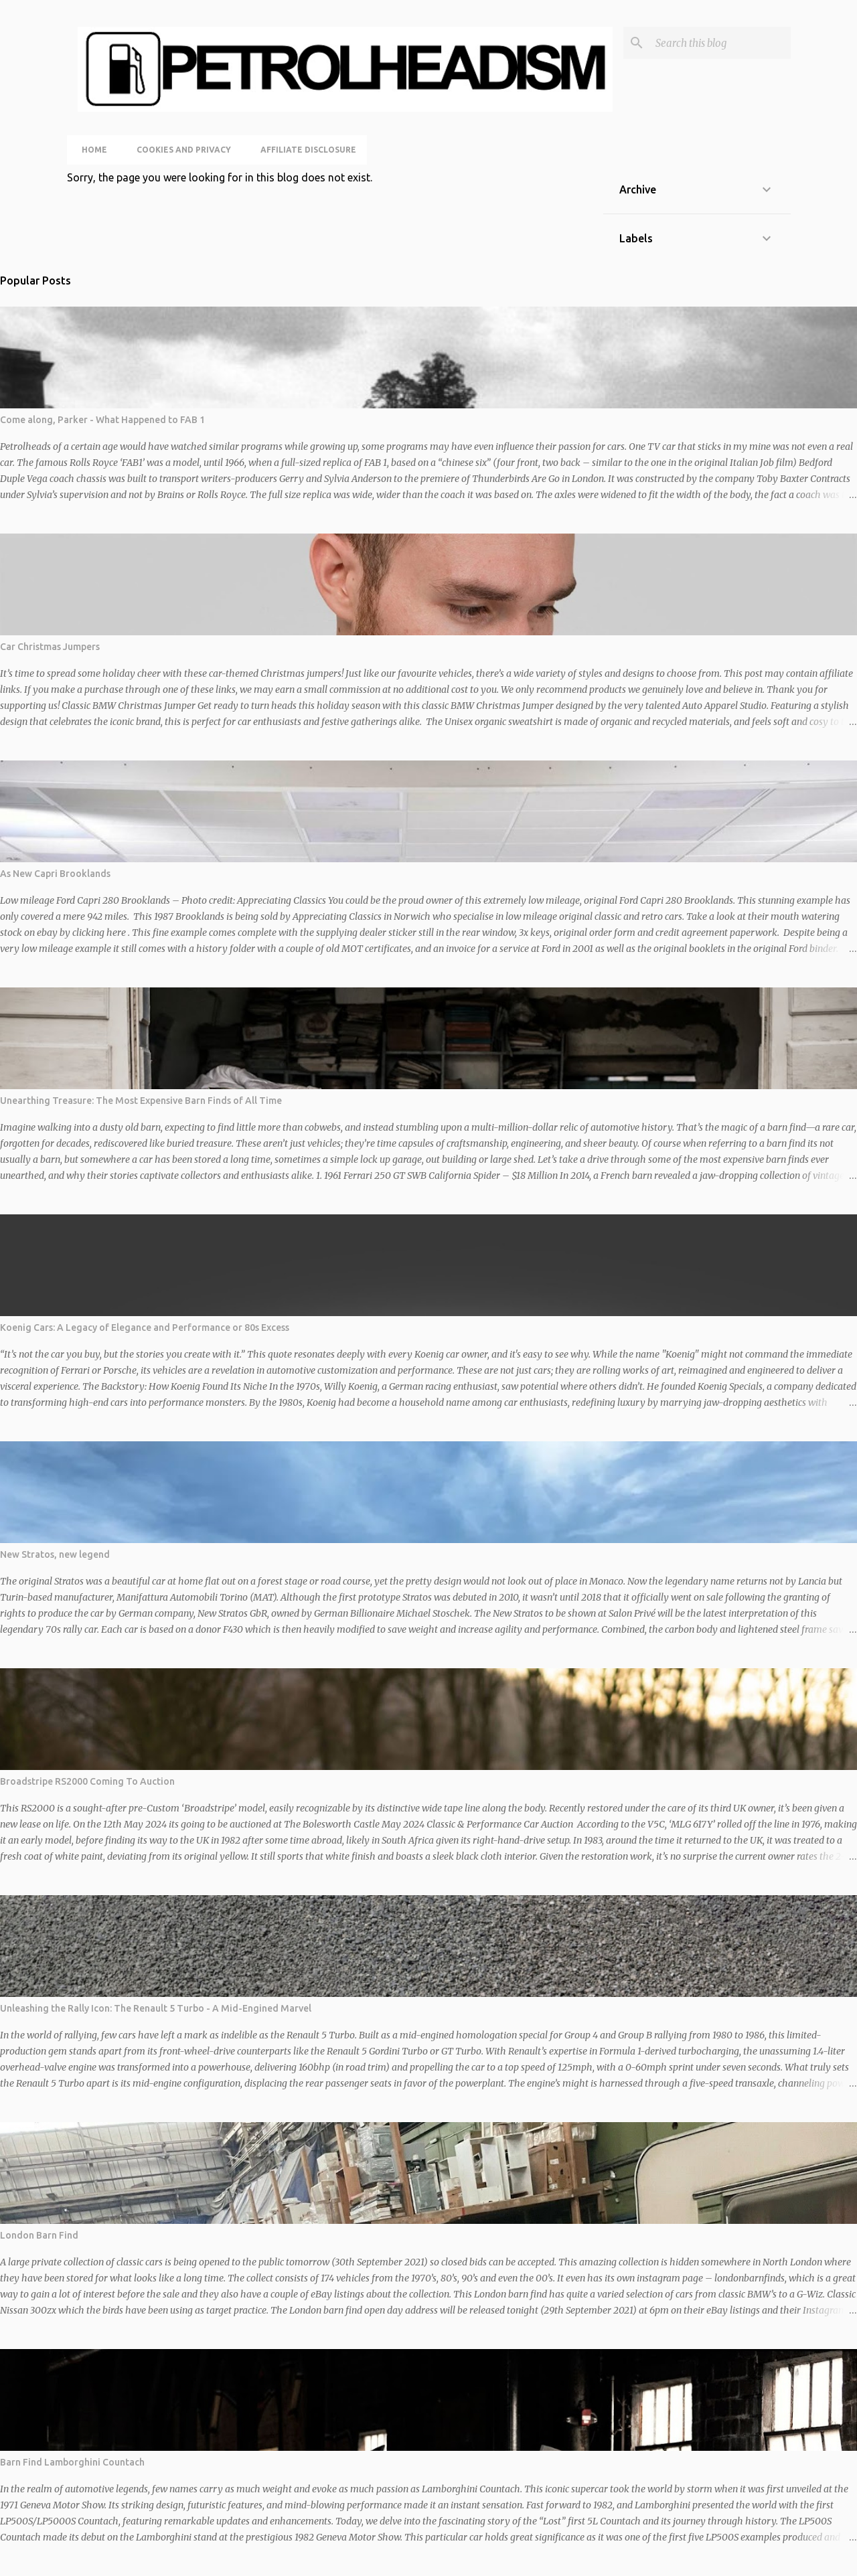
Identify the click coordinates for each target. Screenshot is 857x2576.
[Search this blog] (720, 43)
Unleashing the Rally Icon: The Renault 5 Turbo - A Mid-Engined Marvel (155, 2008)
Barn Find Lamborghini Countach (72, 2462)
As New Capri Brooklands (55, 873)
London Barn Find (39, 2235)
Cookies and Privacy (180, 149)
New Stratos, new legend (55, 1554)
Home (90, 149)
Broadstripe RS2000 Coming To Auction (87, 1781)
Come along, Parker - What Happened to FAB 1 (102, 419)
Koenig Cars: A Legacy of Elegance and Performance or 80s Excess (144, 1327)
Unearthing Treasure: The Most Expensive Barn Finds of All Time (141, 1100)
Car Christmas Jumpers (50, 646)
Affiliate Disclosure (304, 149)
